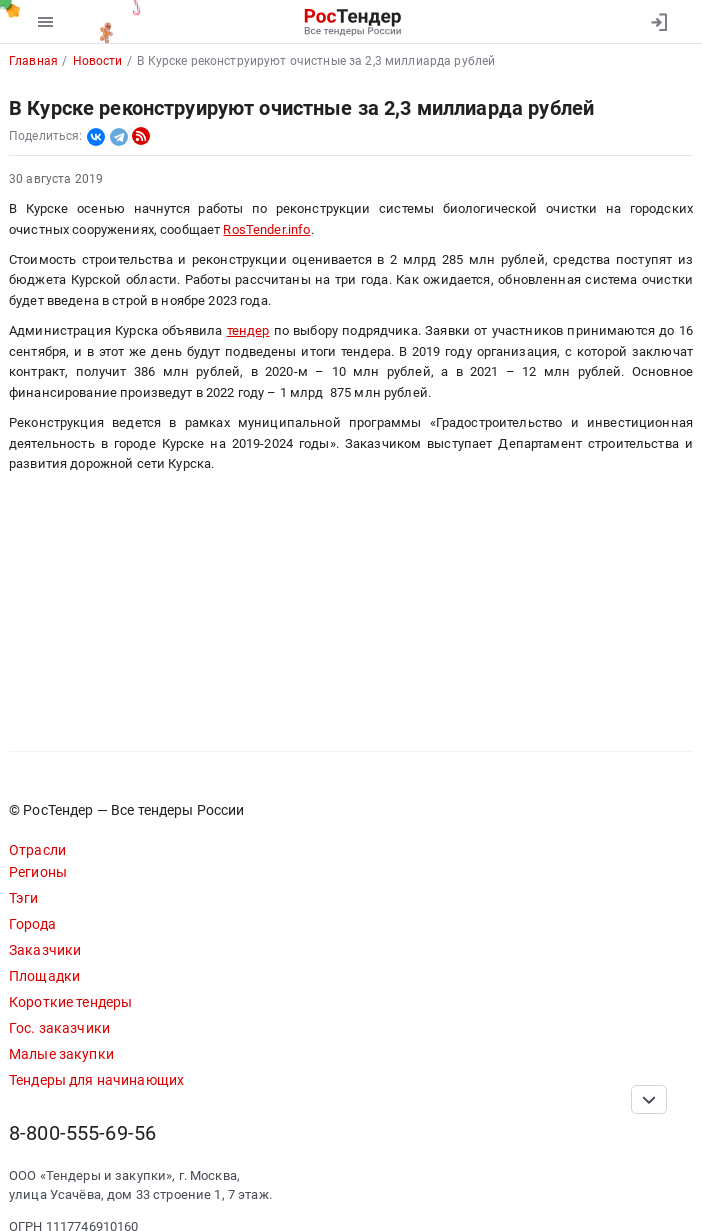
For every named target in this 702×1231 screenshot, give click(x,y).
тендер (248, 330)
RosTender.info (266, 229)
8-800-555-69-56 (82, 1133)
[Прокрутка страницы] (649, 1099)
